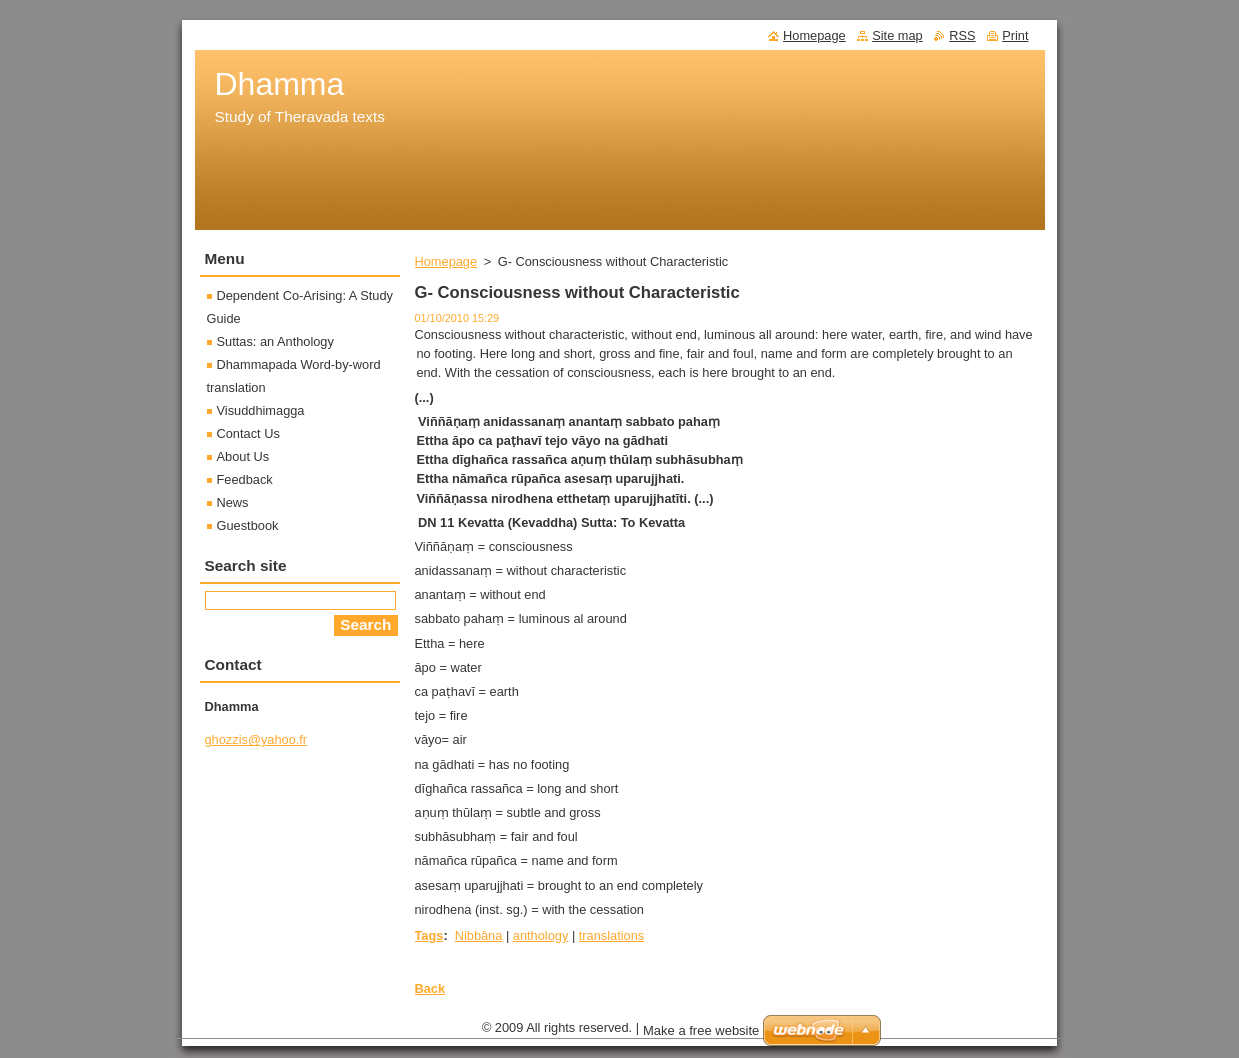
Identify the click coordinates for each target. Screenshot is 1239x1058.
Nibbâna (479, 935)
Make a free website (701, 1035)
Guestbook (248, 525)
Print (1015, 35)
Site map (897, 35)
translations (611, 935)
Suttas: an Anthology (275, 341)
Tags (429, 935)
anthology (541, 935)
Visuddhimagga (261, 410)
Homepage (446, 261)
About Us (243, 456)
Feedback (245, 479)
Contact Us (248, 433)
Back (430, 988)
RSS (962, 35)
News (233, 502)
